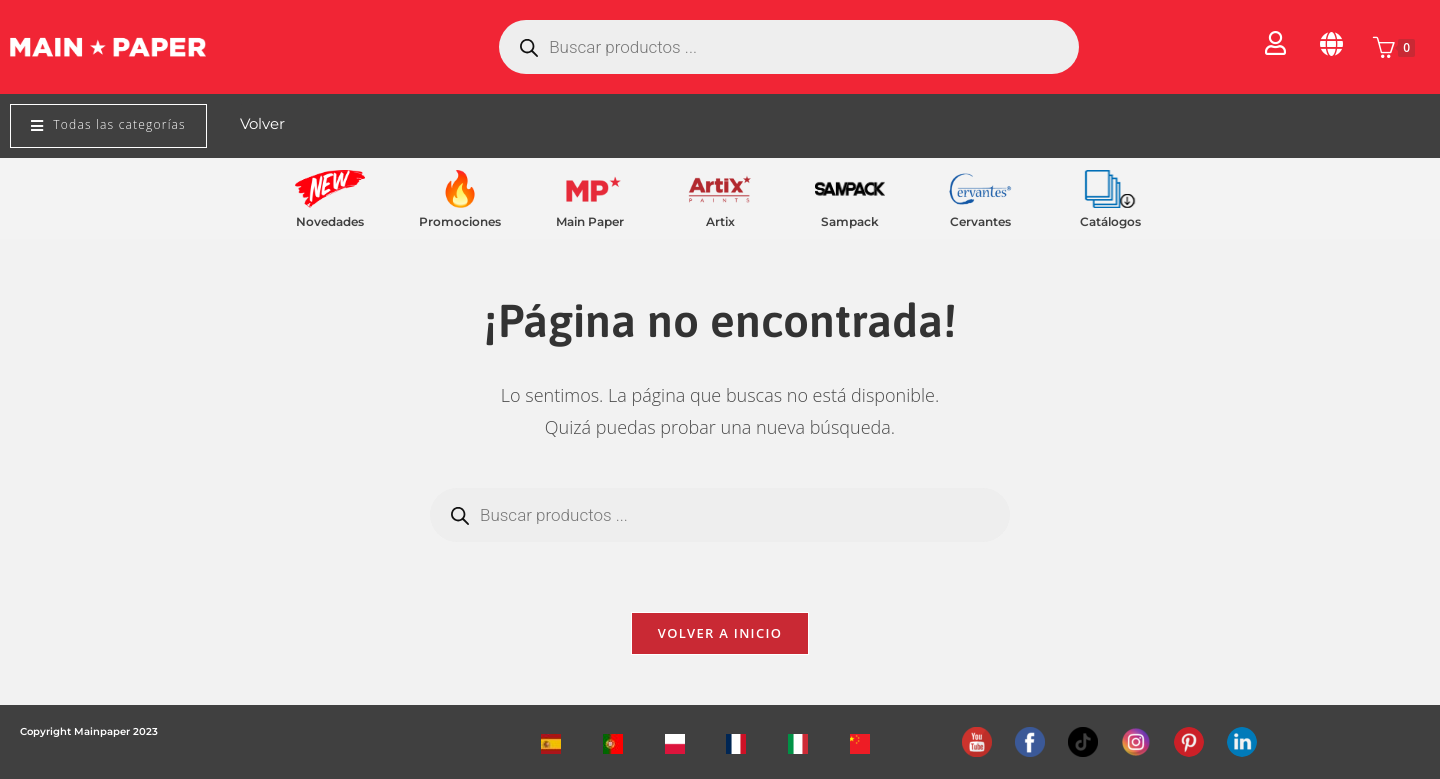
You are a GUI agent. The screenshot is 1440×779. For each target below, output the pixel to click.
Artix (720, 221)
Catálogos (1110, 221)
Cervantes (980, 221)
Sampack (850, 221)
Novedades (330, 221)
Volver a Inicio (720, 633)
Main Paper (590, 221)
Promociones (460, 221)
